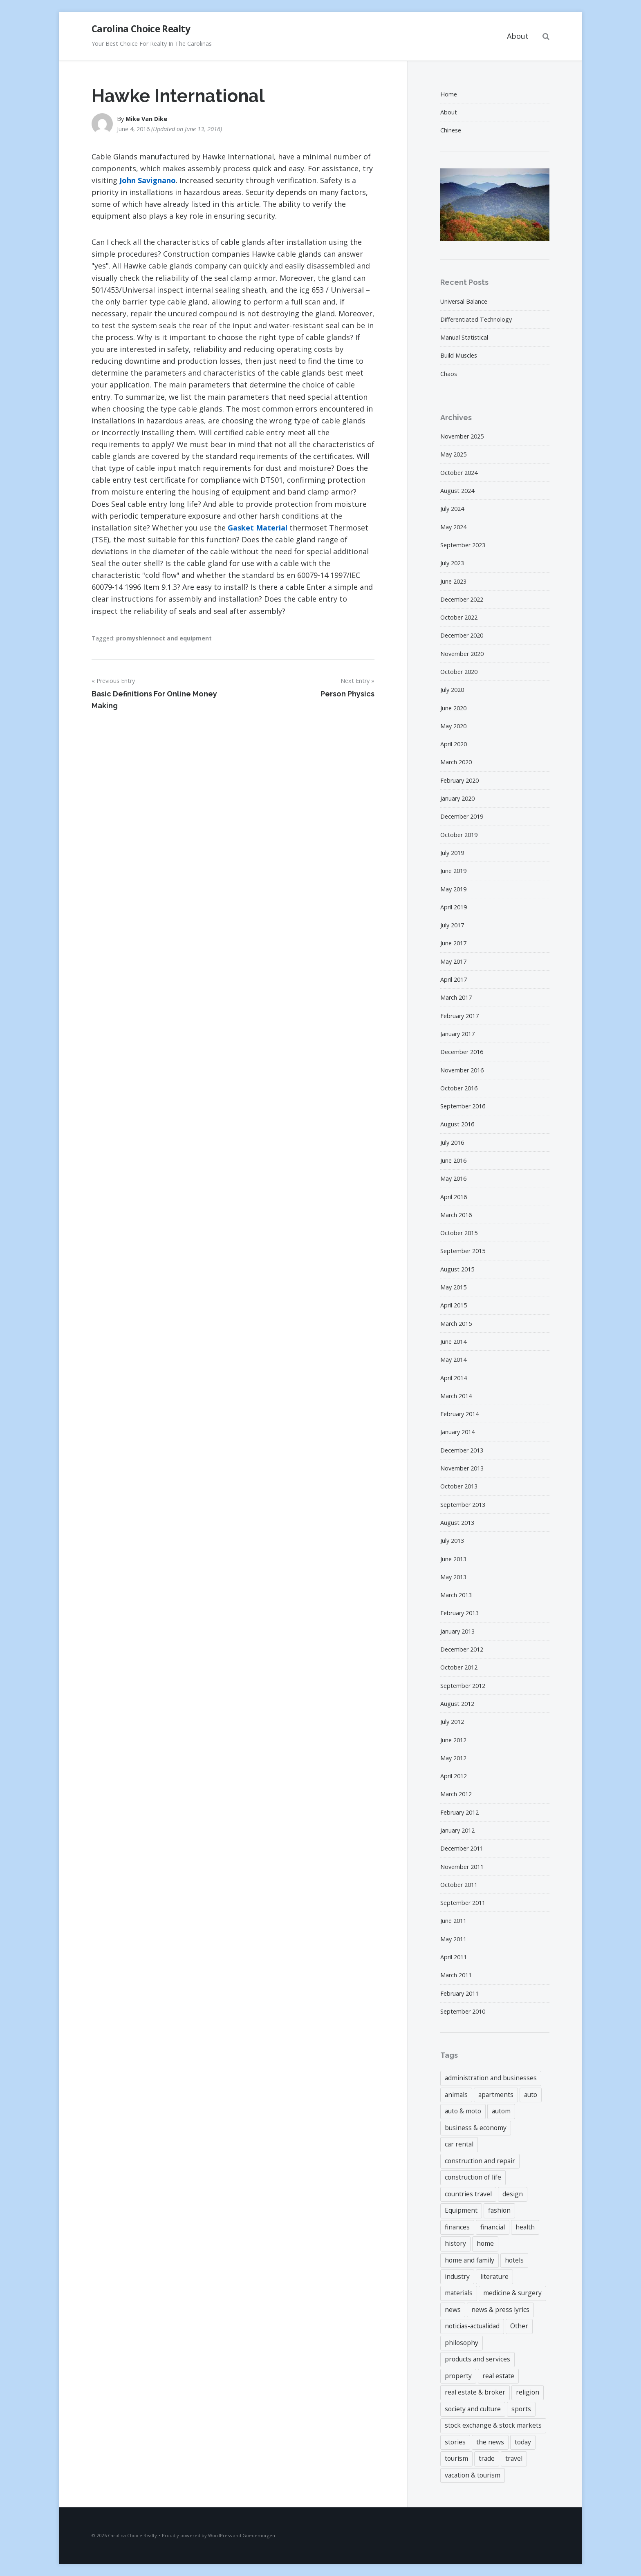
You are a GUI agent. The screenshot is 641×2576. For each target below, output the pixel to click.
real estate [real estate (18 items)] (498, 2375)
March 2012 (456, 1794)
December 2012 (461, 1649)
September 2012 (462, 1686)
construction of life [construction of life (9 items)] (473, 2177)
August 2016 (457, 1124)
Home (448, 94)
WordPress (220, 2535)
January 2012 (457, 1830)
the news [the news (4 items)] (490, 2441)
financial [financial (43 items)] (492, 2226)
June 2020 (453, 708)
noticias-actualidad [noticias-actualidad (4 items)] (472, 2325)
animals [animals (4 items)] (456, 2094)
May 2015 (453, 1287)
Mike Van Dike (146, 119)
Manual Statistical (464, 337)
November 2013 (462, 1468)
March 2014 (456, 1396)
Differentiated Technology (476, 319)
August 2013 (457, 1522)
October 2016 (458, 1088)
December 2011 (461, 1848)
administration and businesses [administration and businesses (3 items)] (491, 2077)
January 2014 (457, 1432)
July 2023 (452, 563)
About (518, 36)
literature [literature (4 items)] (494, 2276)
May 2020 (453, 726)
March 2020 (456, 762)
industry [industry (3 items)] (457, 2276)
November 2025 (462, 436)
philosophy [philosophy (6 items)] (461, 2342)
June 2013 (453, 1559)
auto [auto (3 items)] (530, 2094)
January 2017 (457, 1034)
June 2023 (453, 581)
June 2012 (453, 1740)
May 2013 (453, 1577)
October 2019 (458, 835)
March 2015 (456, 1323)
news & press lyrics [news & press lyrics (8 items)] (500, 2309)
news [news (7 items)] (453, 2309)
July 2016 (452, 1142)
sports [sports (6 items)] (521, 2408)
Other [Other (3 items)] (519, 2325)
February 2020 (459, 780)
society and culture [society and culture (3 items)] (473, 2408)
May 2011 (453, 1939)
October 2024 (458, 473)
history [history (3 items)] (455, 2243)
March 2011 (456, 1975)
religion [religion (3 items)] (527, 2392)
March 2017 (456, 997)
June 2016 (453, 1160)
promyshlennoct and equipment (164, 638)
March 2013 (456, 1595)
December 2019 (461, 816)
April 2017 (453, 979)
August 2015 (457, 1269)
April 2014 (453, 1378)
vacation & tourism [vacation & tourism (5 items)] (472, 2475)
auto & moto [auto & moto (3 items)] (463, 2110)
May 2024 (453, 527)
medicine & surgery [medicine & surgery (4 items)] (512, 2292)
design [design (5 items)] (512, 2193)
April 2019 (453, 907)
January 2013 (457, 1631)
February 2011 (459, 1993)
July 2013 (452, 1540)
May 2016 (453, 1178)
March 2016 (456, 1215)
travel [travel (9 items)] (513, 2458)
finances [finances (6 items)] (457, 2226)
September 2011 (462, 1903)
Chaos (448, 374)
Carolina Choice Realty (141, 28)
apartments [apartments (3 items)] (495, 2094)
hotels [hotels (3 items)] (514, 2260)
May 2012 (453, 1758)
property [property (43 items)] (458, 2375)
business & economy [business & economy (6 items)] (476, 2127)
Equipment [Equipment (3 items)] (461, 2210)
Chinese (450, 130)
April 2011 (453, 1957)
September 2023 (462, 545)
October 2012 (458, 1667)
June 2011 (453, 1921)
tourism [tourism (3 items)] (456, 2458)
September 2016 (462, 1106)
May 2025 (453, 454)
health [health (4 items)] (525, 2226)
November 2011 (462, 1867)
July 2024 (452, 509)
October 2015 (458, 1233)
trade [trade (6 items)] (487, 2458)
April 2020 (453, 744)
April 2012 (453, 1776)
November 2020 (462, 654)
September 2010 (462, 2011)
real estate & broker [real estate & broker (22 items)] (475, 2392)
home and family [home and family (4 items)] (469, 2260)
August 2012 (457, 1704)
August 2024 (457, 491)
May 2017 (453, 961)
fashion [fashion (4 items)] (499, 2210)
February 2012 (459, 1812)
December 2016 (461, 1052)
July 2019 (452, 853)
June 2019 (453, 871)
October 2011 (458, 1885)
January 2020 (457, 798)
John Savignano (147, 180)
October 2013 (458, 1486)
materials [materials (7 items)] (459, 2292)
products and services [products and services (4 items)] (477, 2358)
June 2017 (453, 943)
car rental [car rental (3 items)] (459, 2144)
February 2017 (459, 1016)
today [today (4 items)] (523, 2441)
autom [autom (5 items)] (501, 2110)
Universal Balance (463, 301)
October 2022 (458, 617)
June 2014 (453, 1341)
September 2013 (462, 1504)
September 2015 (462, 1251)
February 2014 (459, 1414)
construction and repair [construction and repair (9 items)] (480, 2160)
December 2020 (461, 635)
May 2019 (453, 889)
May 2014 (453, 1359)
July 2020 (452, 690)
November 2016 (462, 1070)
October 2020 (458, 672)
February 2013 (459, 1613)
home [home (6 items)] (485, 2243)
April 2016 (453, 1197)
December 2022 (461, 599)
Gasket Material (257, 528)
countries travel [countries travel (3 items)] (468, 2193)
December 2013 (461, 1450)
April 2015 (453, 1305)
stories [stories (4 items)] (455, 2441)
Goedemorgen (258, 2535)
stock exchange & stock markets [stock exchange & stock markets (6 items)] (493, 2425)
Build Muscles (458, 355)
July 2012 (452, 1722)
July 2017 (452, 925)
